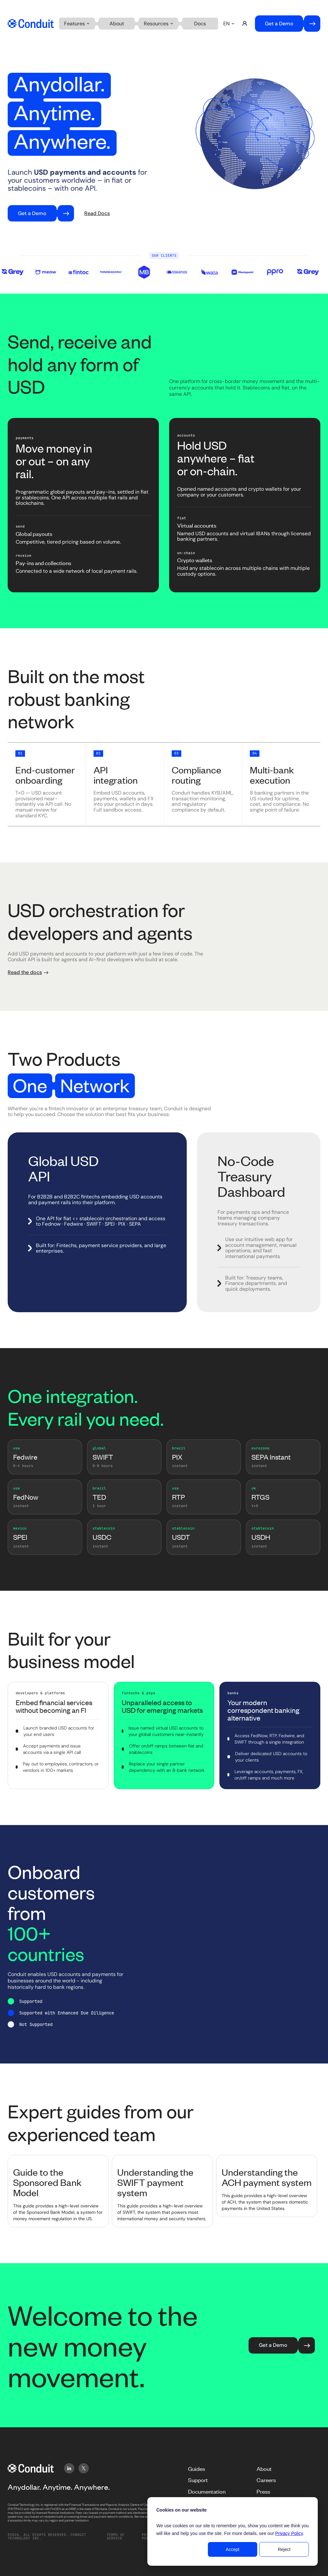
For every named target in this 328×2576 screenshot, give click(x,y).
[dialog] (232, 2531)
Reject (284, 2549)
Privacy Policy (289, 2533)
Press (263, 2491)
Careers (266, 2480)
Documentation (207, 2491)
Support (198, 2480)
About (264, 2468)
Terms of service (116, 2536)
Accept (233, 2549)
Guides (196, 2468)
